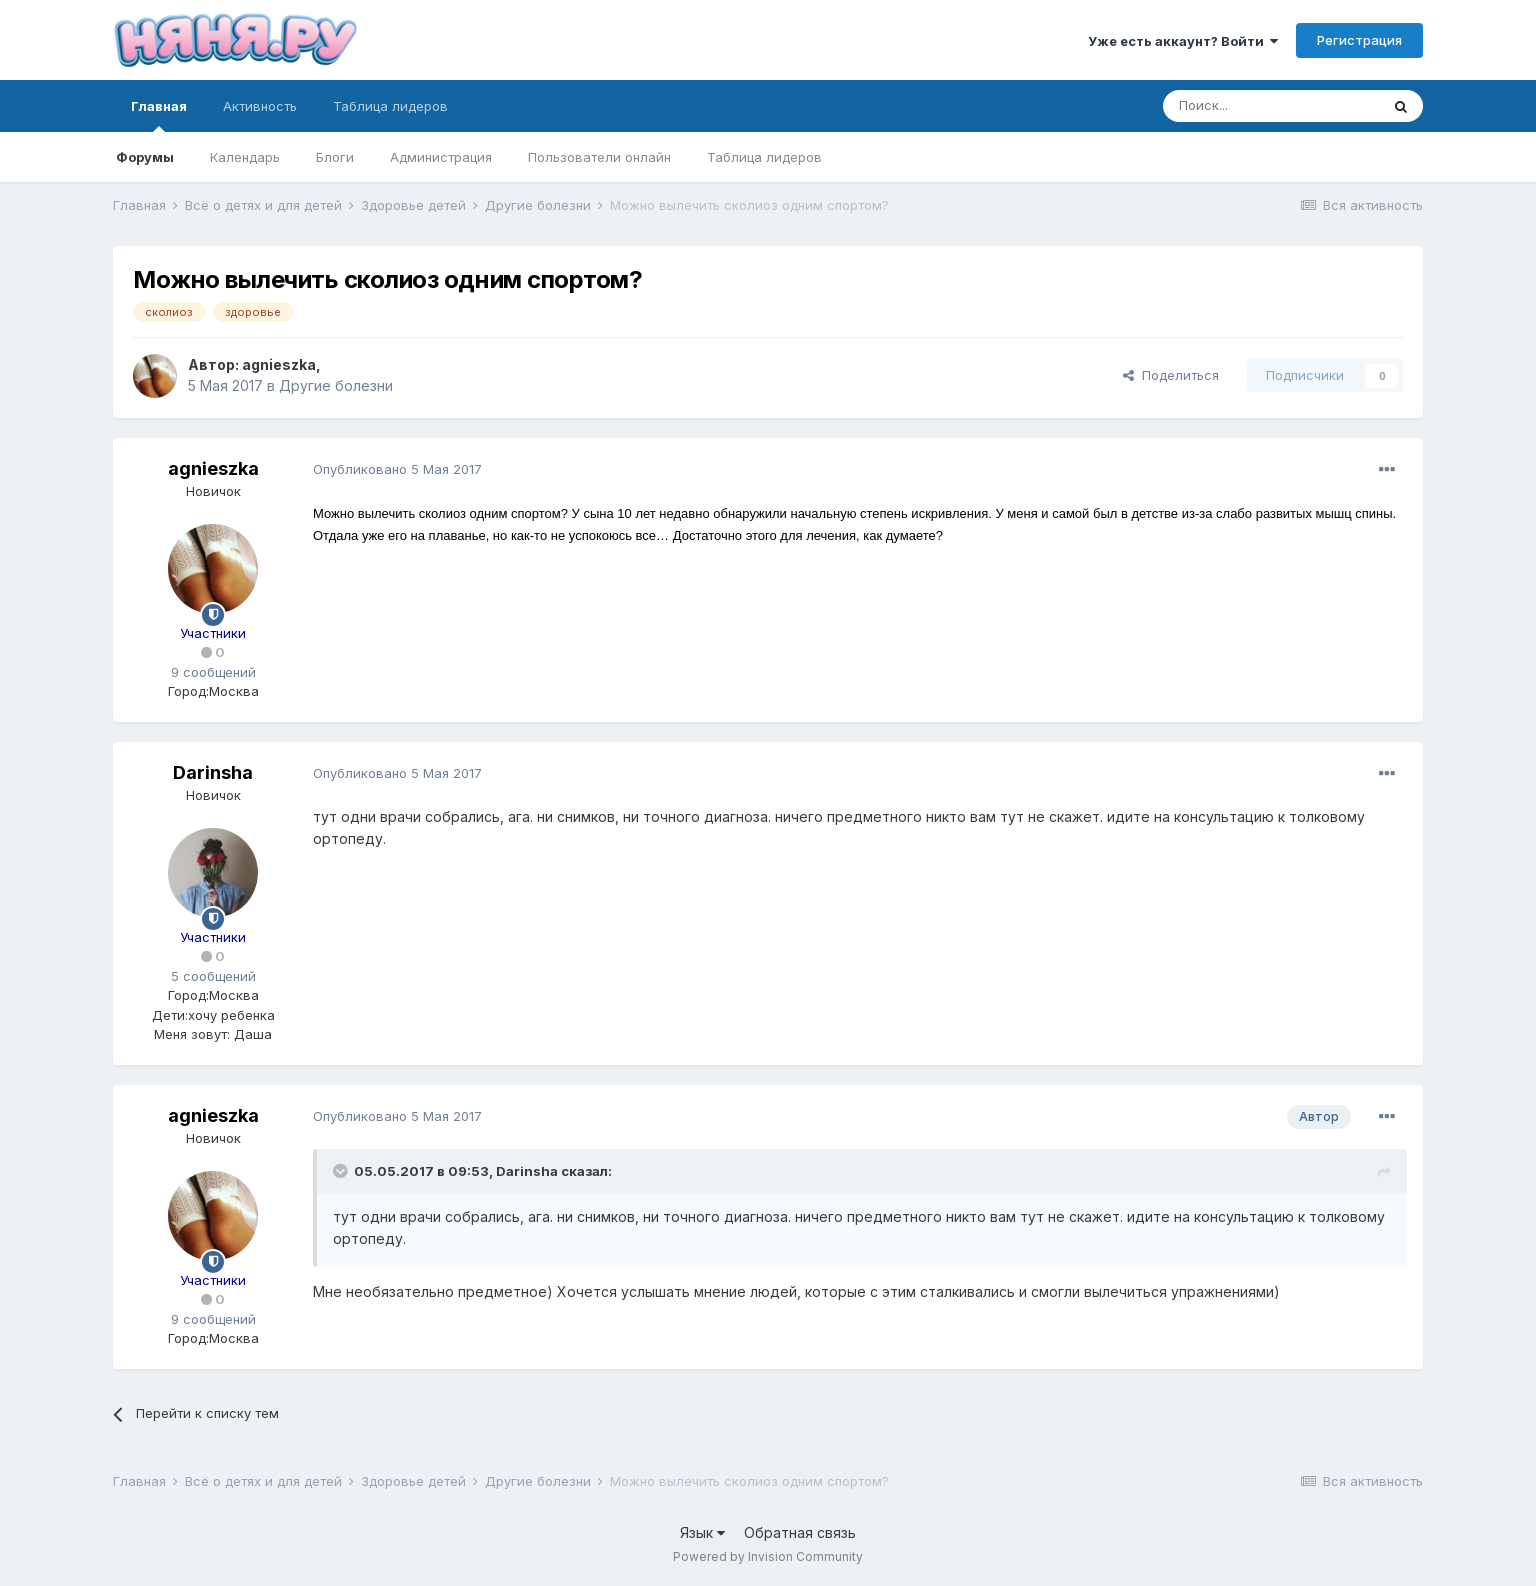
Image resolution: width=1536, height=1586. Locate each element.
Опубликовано (397, 469)
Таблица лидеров (764, 157)
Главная (159, 115)
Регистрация (1359, 40)
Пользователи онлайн (599, 157)
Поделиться (1171, 375)
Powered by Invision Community (768, 1556)
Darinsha (213, 772)
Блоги (335, 157)
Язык (702, 1532)
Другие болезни (336, 385)
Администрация (441, 157)
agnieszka (279, 364)
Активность (260, 106)
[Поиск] (1271, 106)
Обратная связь (800, 1532)
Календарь (245, 157)
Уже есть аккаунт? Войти (1183, 41)
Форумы (145, 157)
